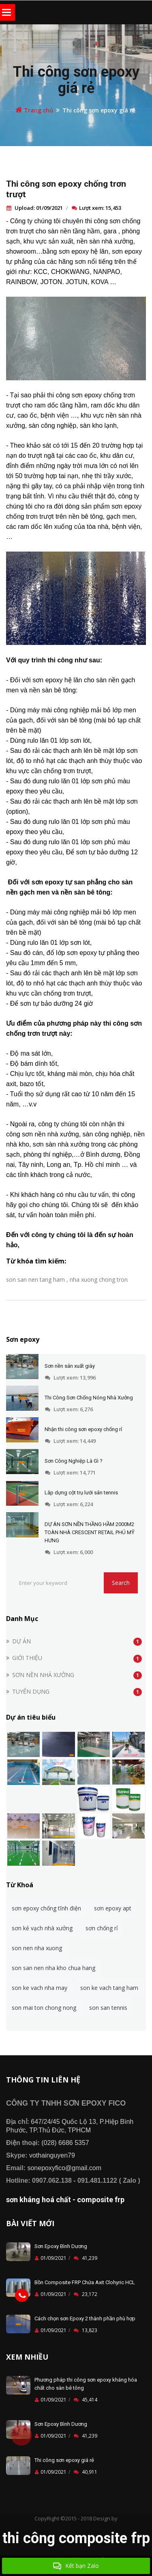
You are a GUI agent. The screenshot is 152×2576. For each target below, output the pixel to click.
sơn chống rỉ (102, 1928)
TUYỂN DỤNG (30, 1691)
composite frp (100, 2199)
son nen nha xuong (37, 1948)
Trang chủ (34, 110)
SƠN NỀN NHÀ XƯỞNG (43, 1675)
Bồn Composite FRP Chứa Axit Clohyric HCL (84, 2282)
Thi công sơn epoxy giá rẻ (76, 80)
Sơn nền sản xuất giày (70, 1366)
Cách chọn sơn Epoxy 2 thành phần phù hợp (84, 2318)
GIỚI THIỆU (27, 1658)
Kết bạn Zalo (76, 2566)
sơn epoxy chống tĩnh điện (46, 1908)
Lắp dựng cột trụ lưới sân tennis (81, 1493)
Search (121, 1583)
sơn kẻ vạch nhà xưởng (42, 1928)
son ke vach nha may (39, 1988)
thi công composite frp (76, 2538)
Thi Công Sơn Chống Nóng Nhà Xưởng (89, 1398)
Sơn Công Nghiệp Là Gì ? (74, 1461)
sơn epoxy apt (112, 1908)
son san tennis (108, 2007)
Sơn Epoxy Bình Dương (60, 2246)
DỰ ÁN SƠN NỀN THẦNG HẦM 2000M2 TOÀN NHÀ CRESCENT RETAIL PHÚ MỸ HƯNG (90, 1532)
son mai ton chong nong (44, 2007)
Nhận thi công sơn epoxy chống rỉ (83, 1429)
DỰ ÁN (21, 1641)
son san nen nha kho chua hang (53, 1968)
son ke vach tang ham (109, 1988)
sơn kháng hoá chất (38, 2199)
